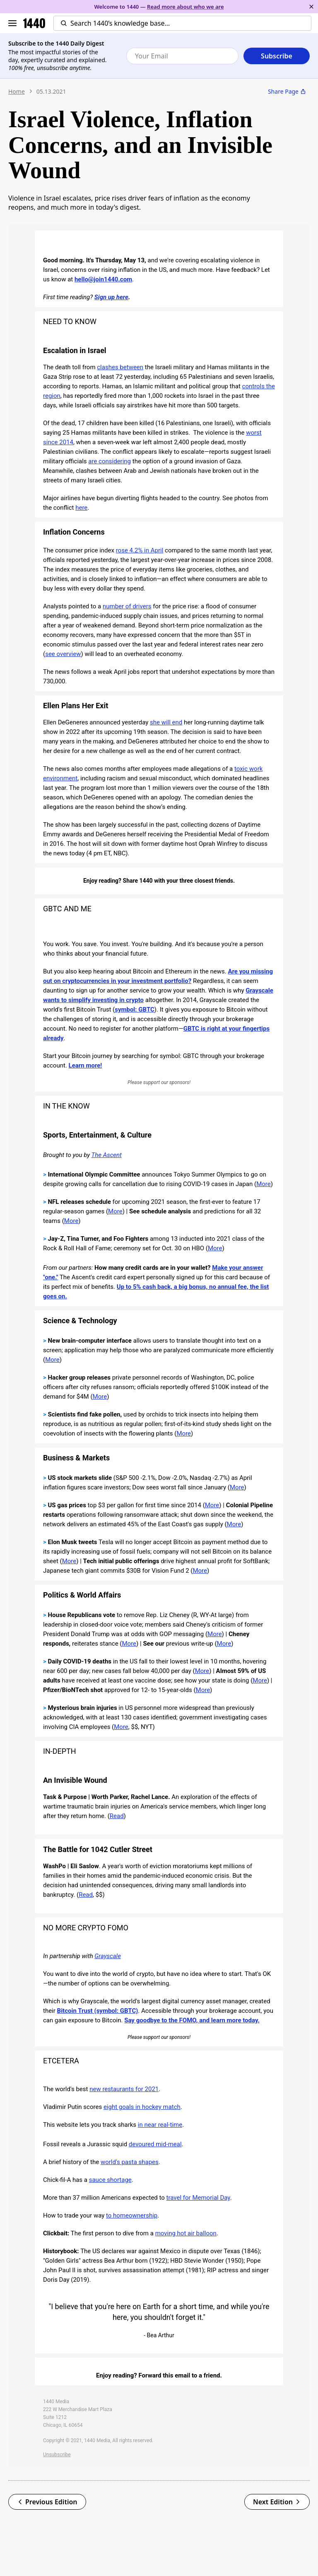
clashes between (120, 367)
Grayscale (107, 1956)
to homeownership (131, 2215)
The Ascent (107, 1155)
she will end (166, 722)
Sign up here (111, 297)
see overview (63, 654)
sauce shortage (110, 2180)
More (263, 1184)
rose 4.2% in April (140, 550)
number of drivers (127, 606)
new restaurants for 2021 (124, 2089)
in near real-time (160, 2124)
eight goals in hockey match (142, 2107)
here (81, 507)
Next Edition (277, 2501)
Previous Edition (47, 2501)
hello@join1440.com (103, 279)
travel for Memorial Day (198, 2197)
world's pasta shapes (130, 2162)
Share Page (287, 91)
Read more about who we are (185, 6)
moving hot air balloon (186, 2233)
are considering (109, 461)
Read (117, 1816)
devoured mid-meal (155, 2144)
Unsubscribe (57, 2454)
